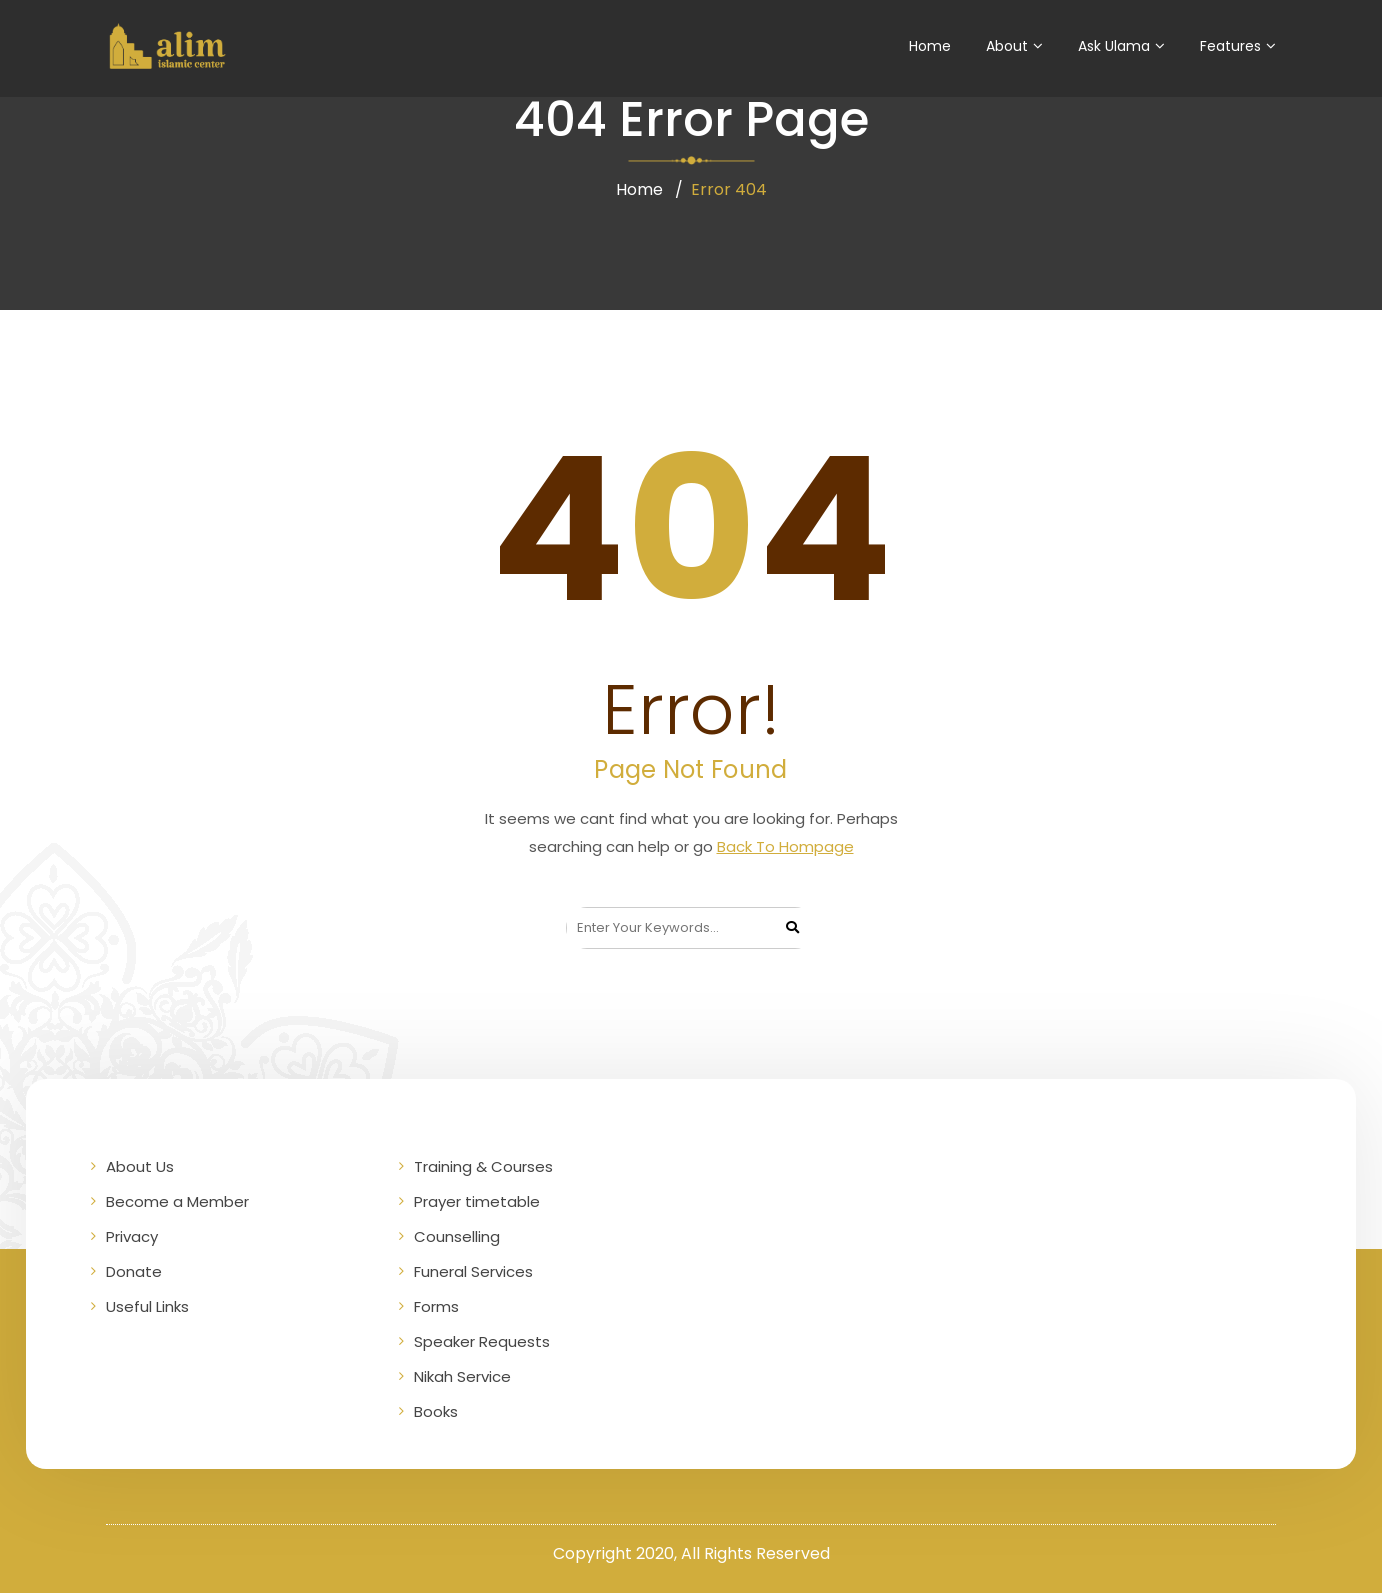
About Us (140, 1166)
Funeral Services (473, 1271)
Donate (134, 1271)
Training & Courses (483, 1166)
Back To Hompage (785, 846)
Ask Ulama (1114, 46)
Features (1230, 46)
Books (436, 1411)
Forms (436, 1306)
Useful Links (147, 1306)
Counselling (457, 1236)
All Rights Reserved (755, 1553)
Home (930, 46)
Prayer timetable (477, 1201)
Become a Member (177, 1201)
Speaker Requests (482, 1341)
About (1007, 46)
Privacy (132, 1236)
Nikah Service (462, 1376)
